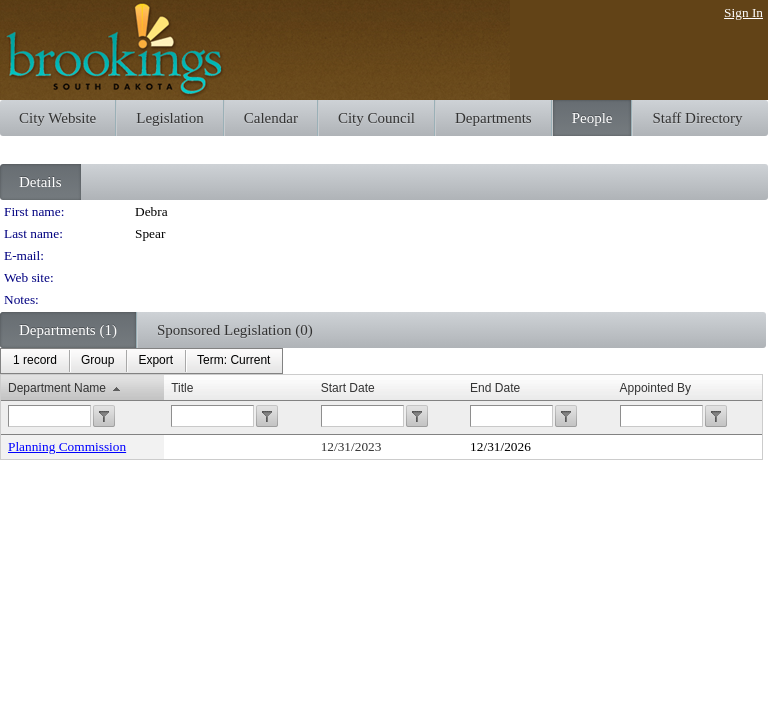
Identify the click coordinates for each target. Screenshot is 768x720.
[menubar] (141, 361)
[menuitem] (35, 361)
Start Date (348, 388)
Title (182, 388)
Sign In (743, 12)
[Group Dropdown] (97, 361)
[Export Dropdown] (155, 361)
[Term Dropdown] (233, 361)
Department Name (57, 388)
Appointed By (655, 388)
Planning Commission (67, 446)
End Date (495, 388)
